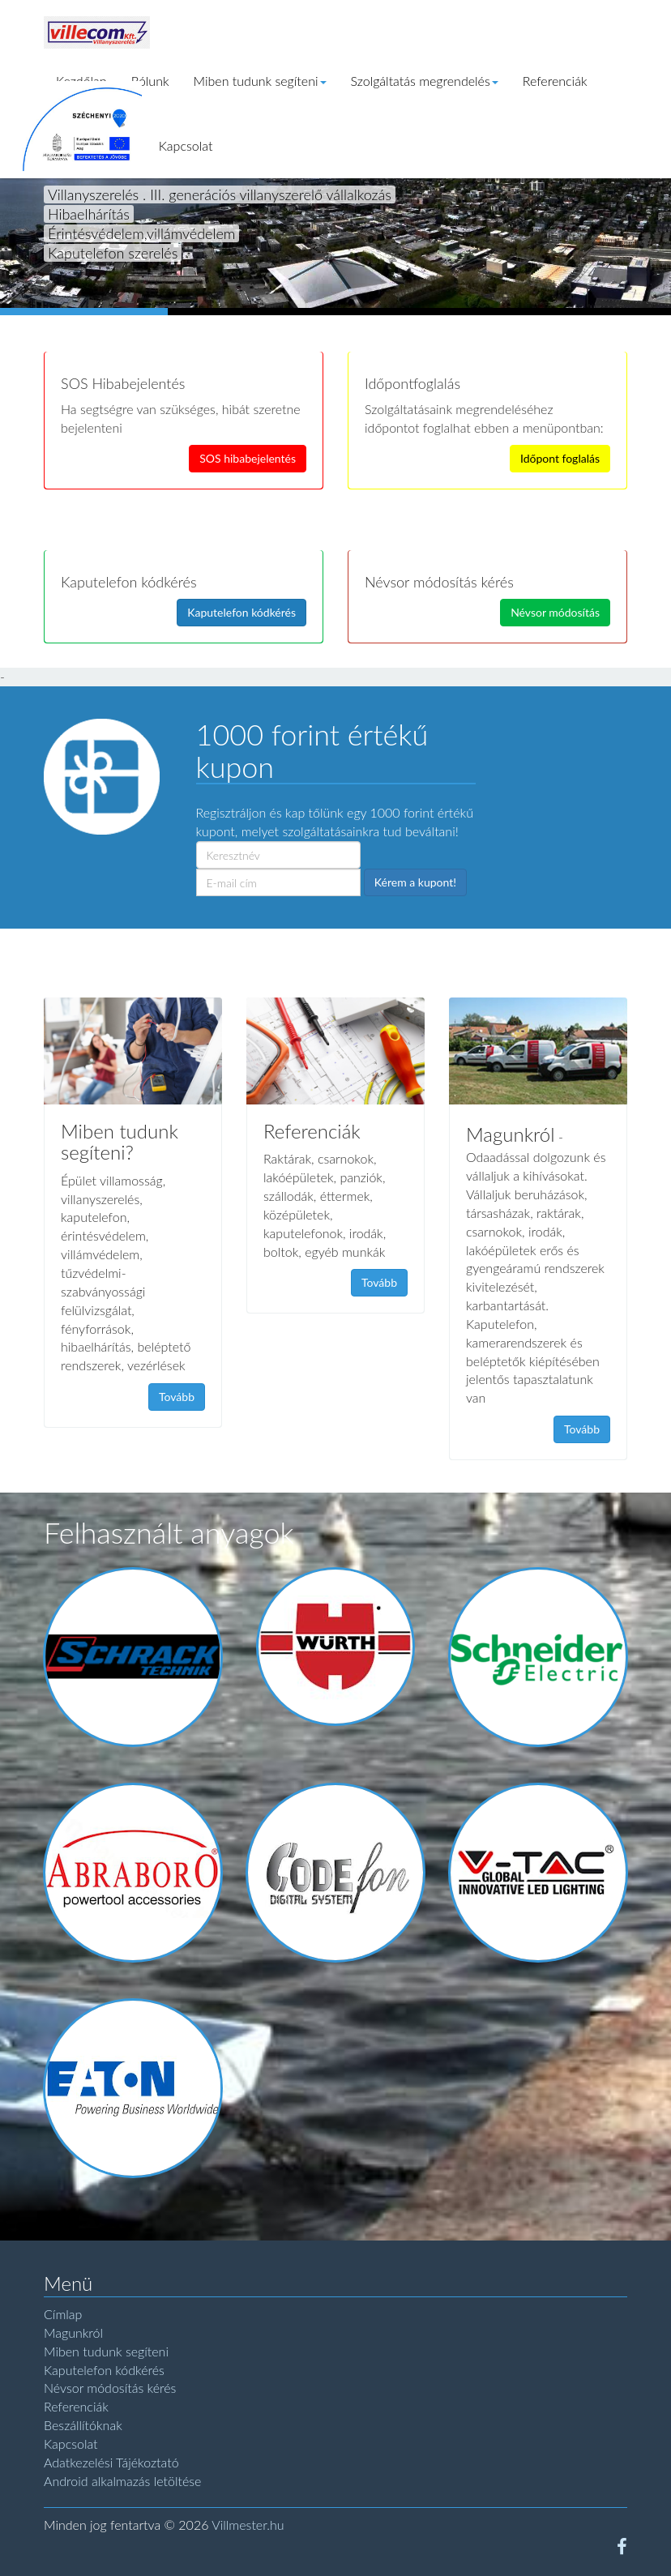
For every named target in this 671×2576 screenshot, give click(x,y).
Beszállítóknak (83, 2425)
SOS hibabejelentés (247, 458)
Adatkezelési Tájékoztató (111, 2462)
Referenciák (555, 80)
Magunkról (73, 2332)
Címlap (63, 2314)
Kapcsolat (186, 145)
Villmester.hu (248, 2524)
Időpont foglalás (560, 458)
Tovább (176, 1396)
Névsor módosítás (555, 612)
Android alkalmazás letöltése (122, 2480)
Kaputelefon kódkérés (241, 612)
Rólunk (150, 80)
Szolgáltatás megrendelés (424, 80)
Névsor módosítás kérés (110, 2387)
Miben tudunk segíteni (260, 80)
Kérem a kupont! (415, 882)
